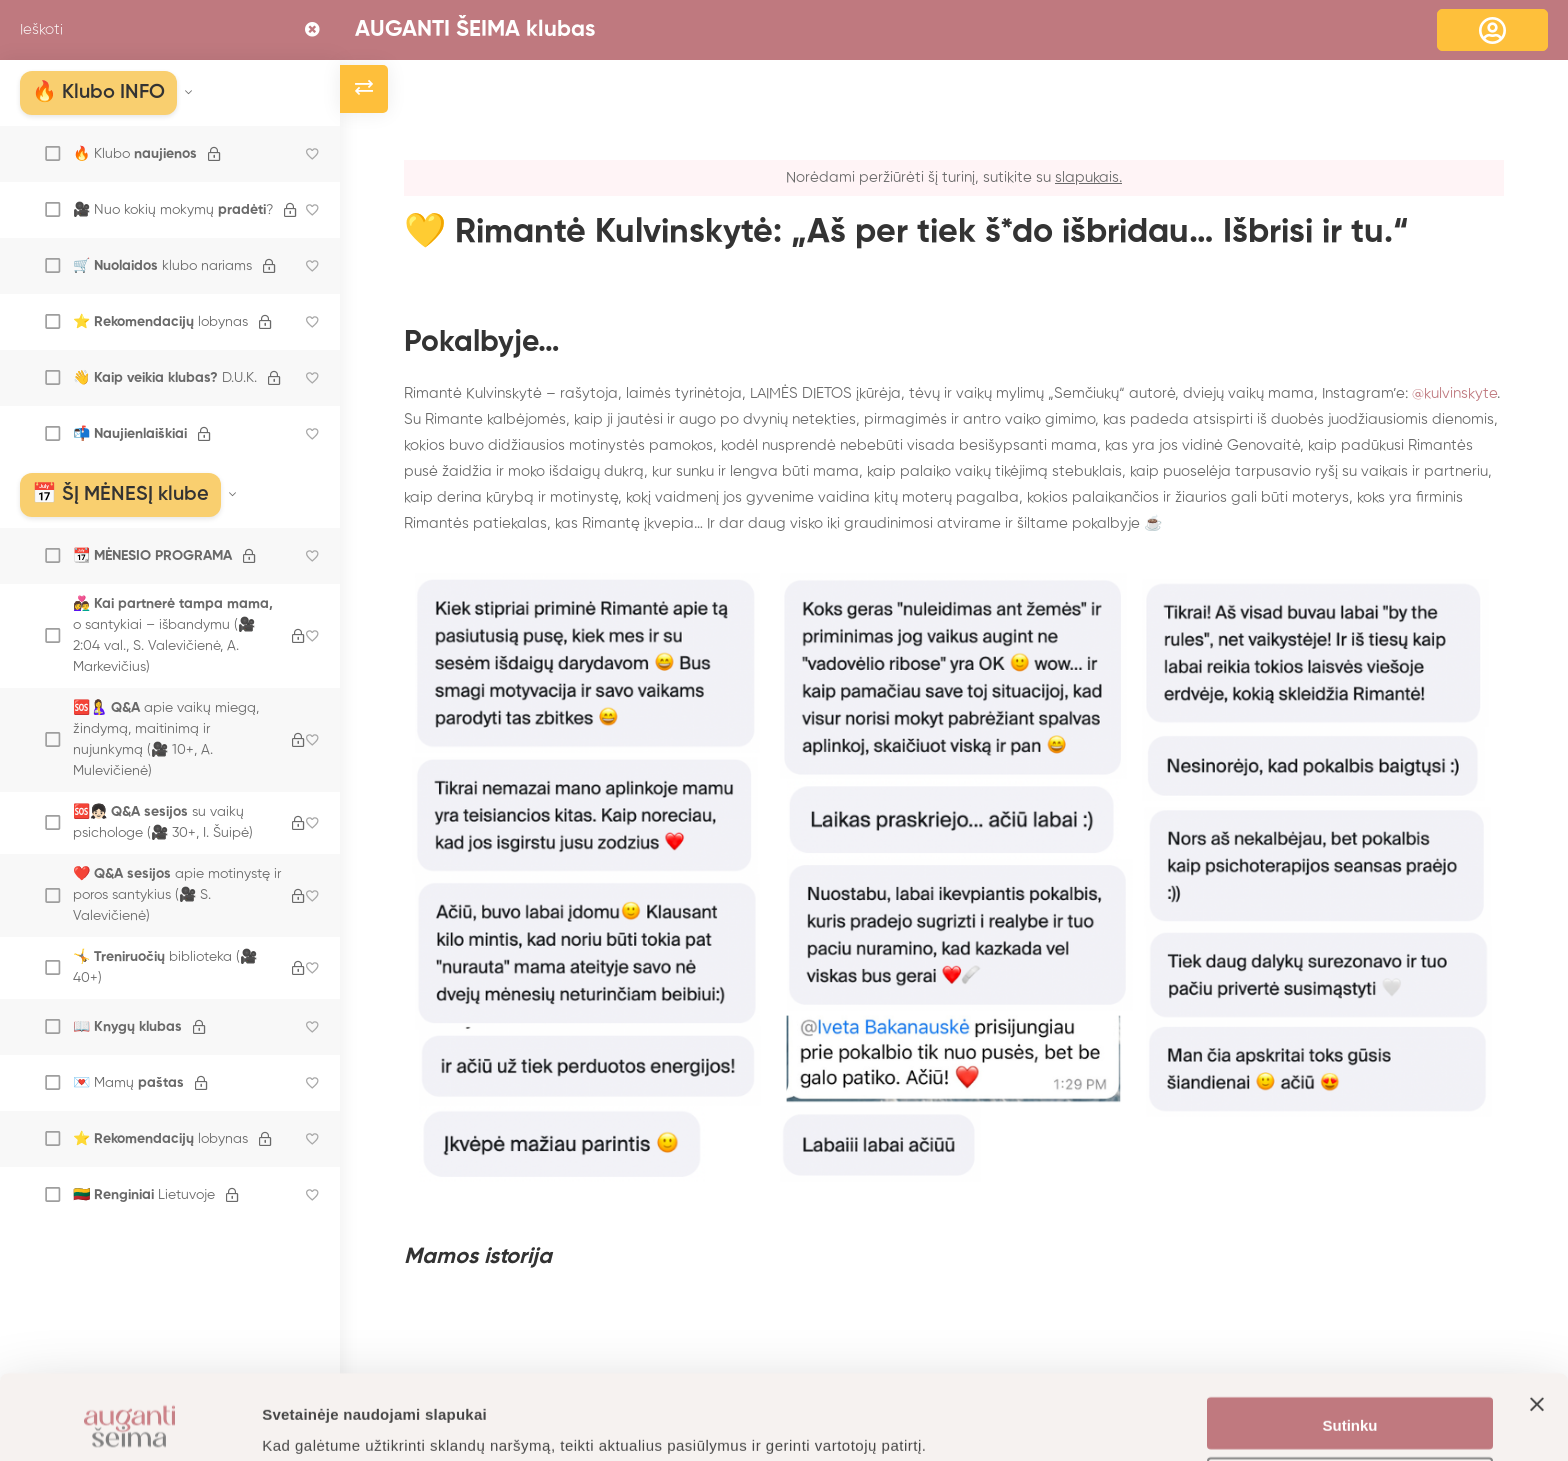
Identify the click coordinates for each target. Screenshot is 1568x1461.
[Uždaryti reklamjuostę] (1537, 1344)
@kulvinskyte (1454, 393)
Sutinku (1350, 1346)
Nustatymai (1350, 1405)
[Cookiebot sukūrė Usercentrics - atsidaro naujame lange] (129, 1422)
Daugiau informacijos (339, 1421)
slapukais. (1088, 177)
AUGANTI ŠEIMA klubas (475, 30)
